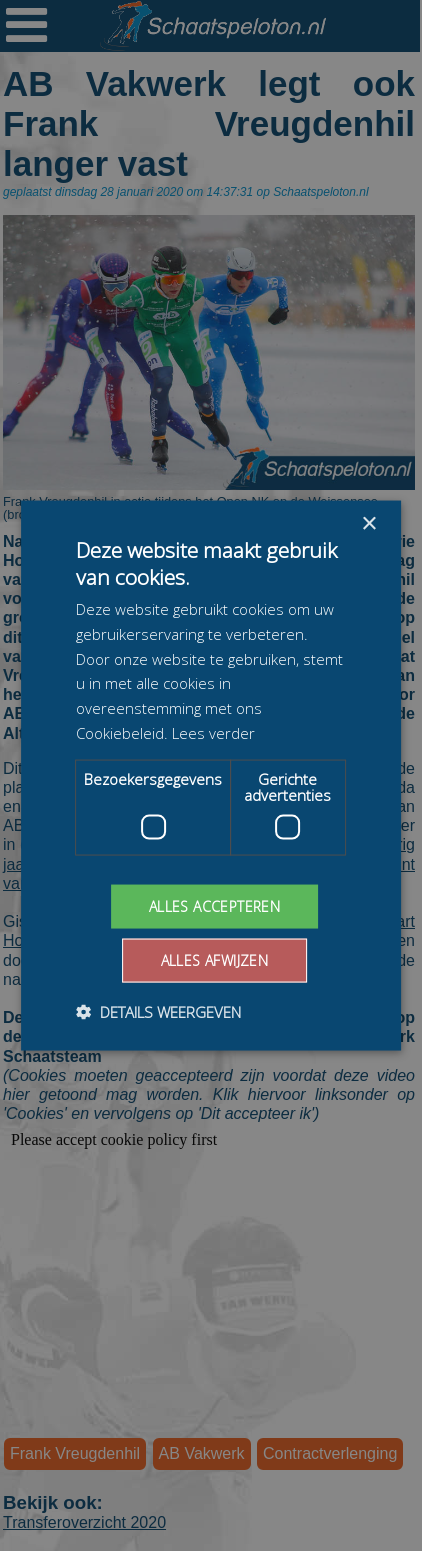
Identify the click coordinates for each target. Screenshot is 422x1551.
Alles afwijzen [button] (215, 960)
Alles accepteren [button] (214, 905)
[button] (158, 1012)
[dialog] (211, 775)
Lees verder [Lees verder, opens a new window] (213, 732)
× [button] (368, 523)
